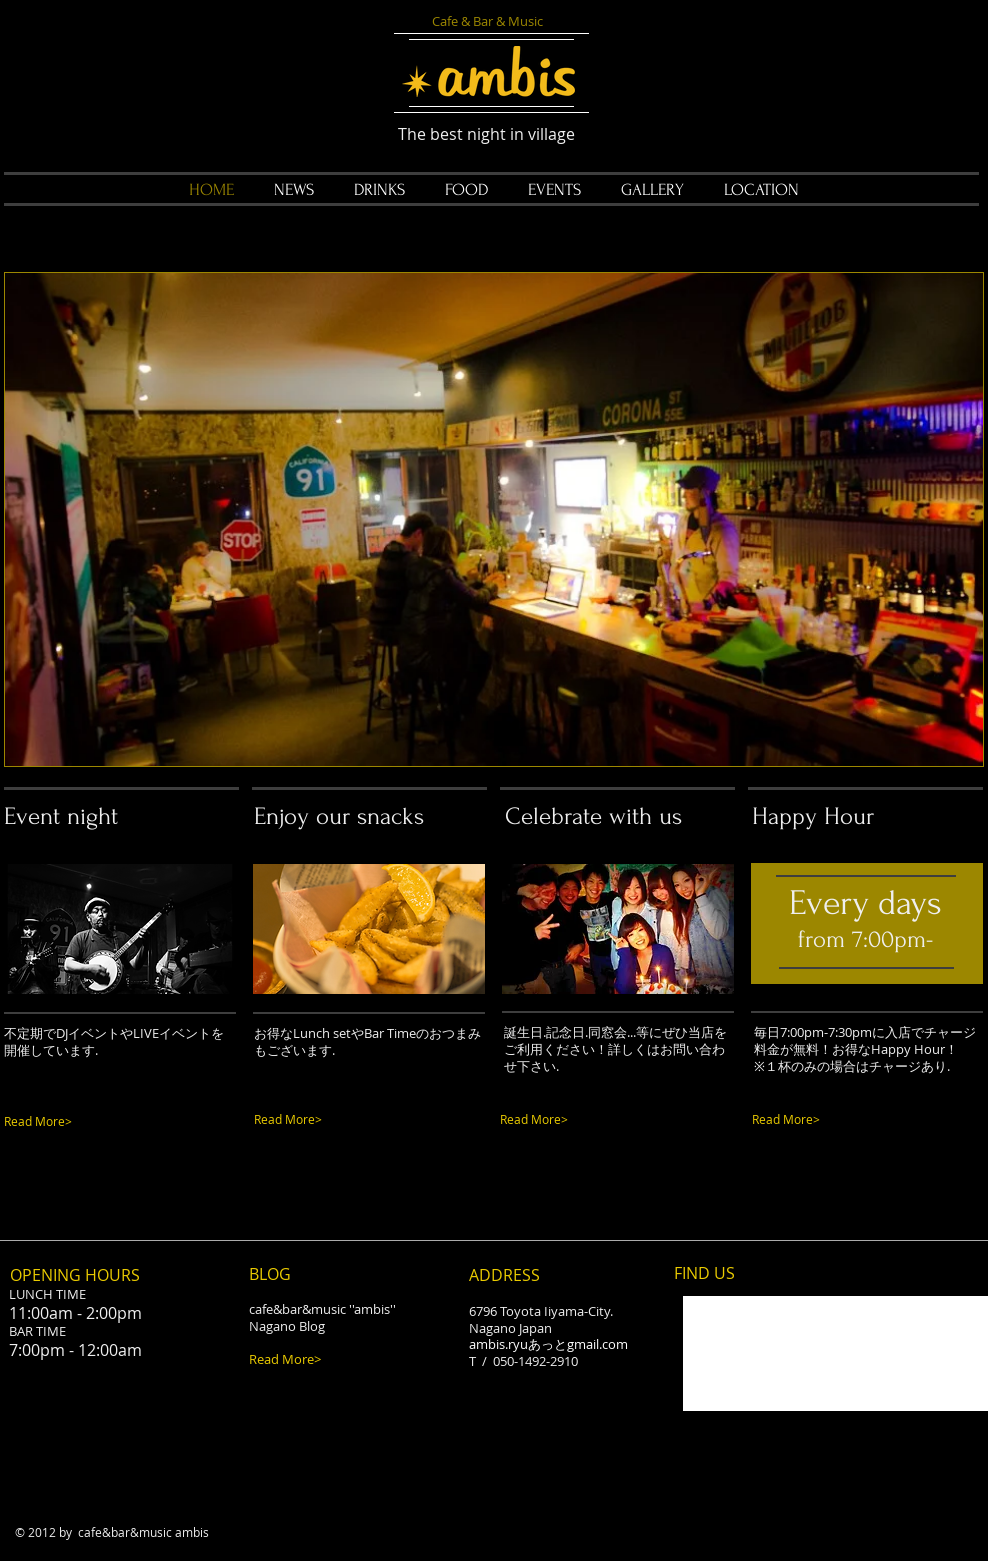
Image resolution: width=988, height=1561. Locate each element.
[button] (494, 519)
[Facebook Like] (130, 1220)
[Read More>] (86, 1121)
